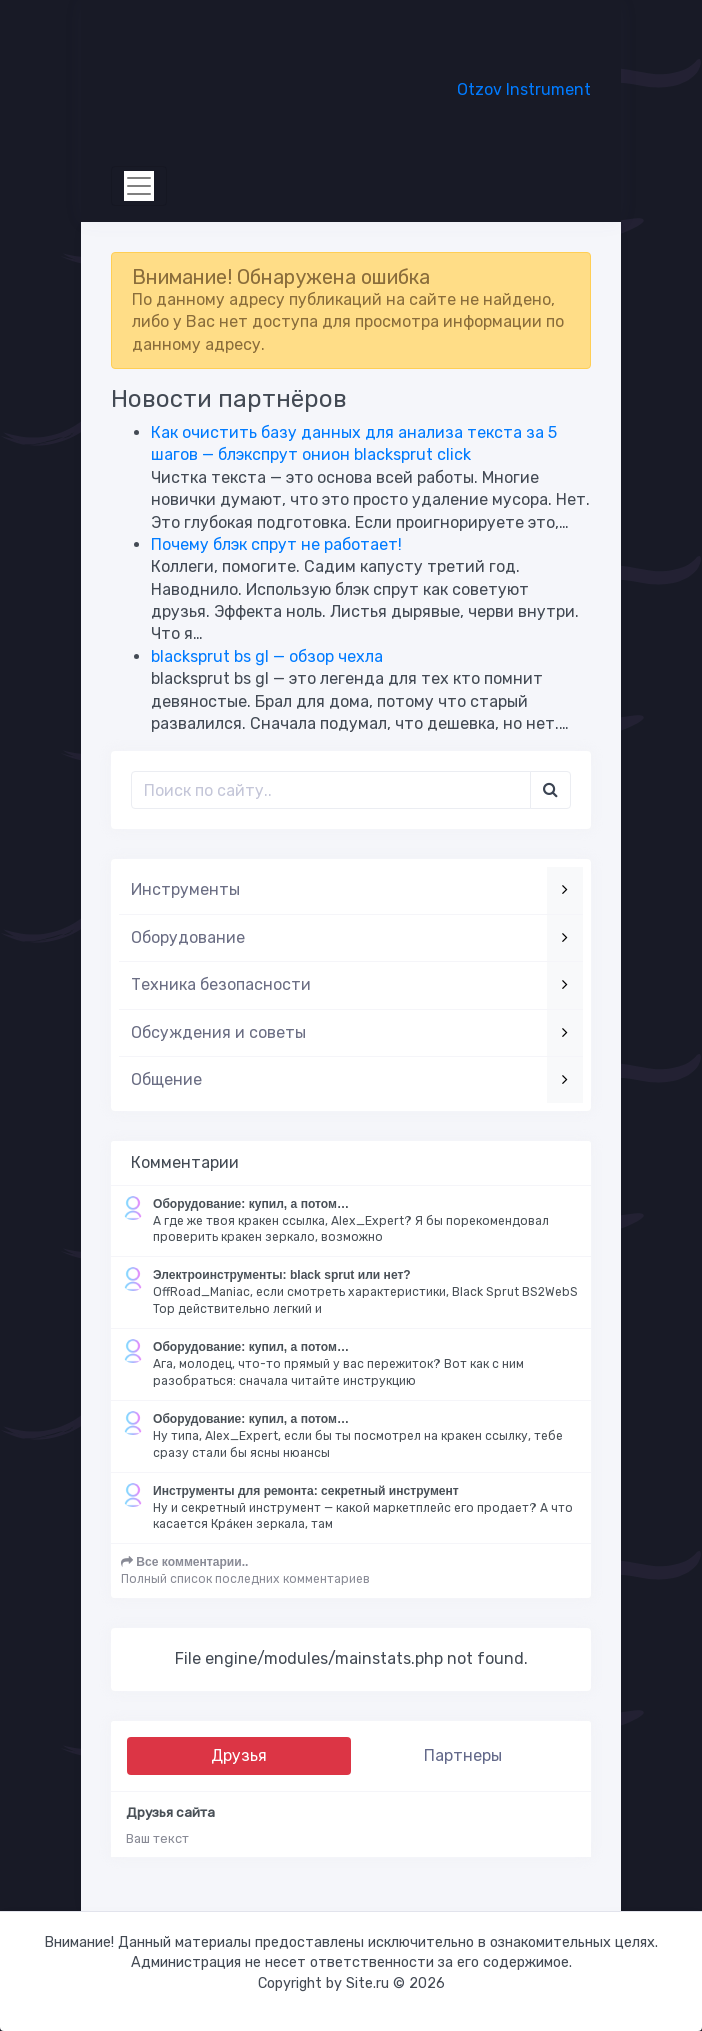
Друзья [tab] (239, 1755)
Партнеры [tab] (463, 1755)
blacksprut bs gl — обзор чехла (267, 656)
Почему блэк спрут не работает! (276, 544)
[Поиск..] (331, 790)
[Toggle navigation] (139, 186)
